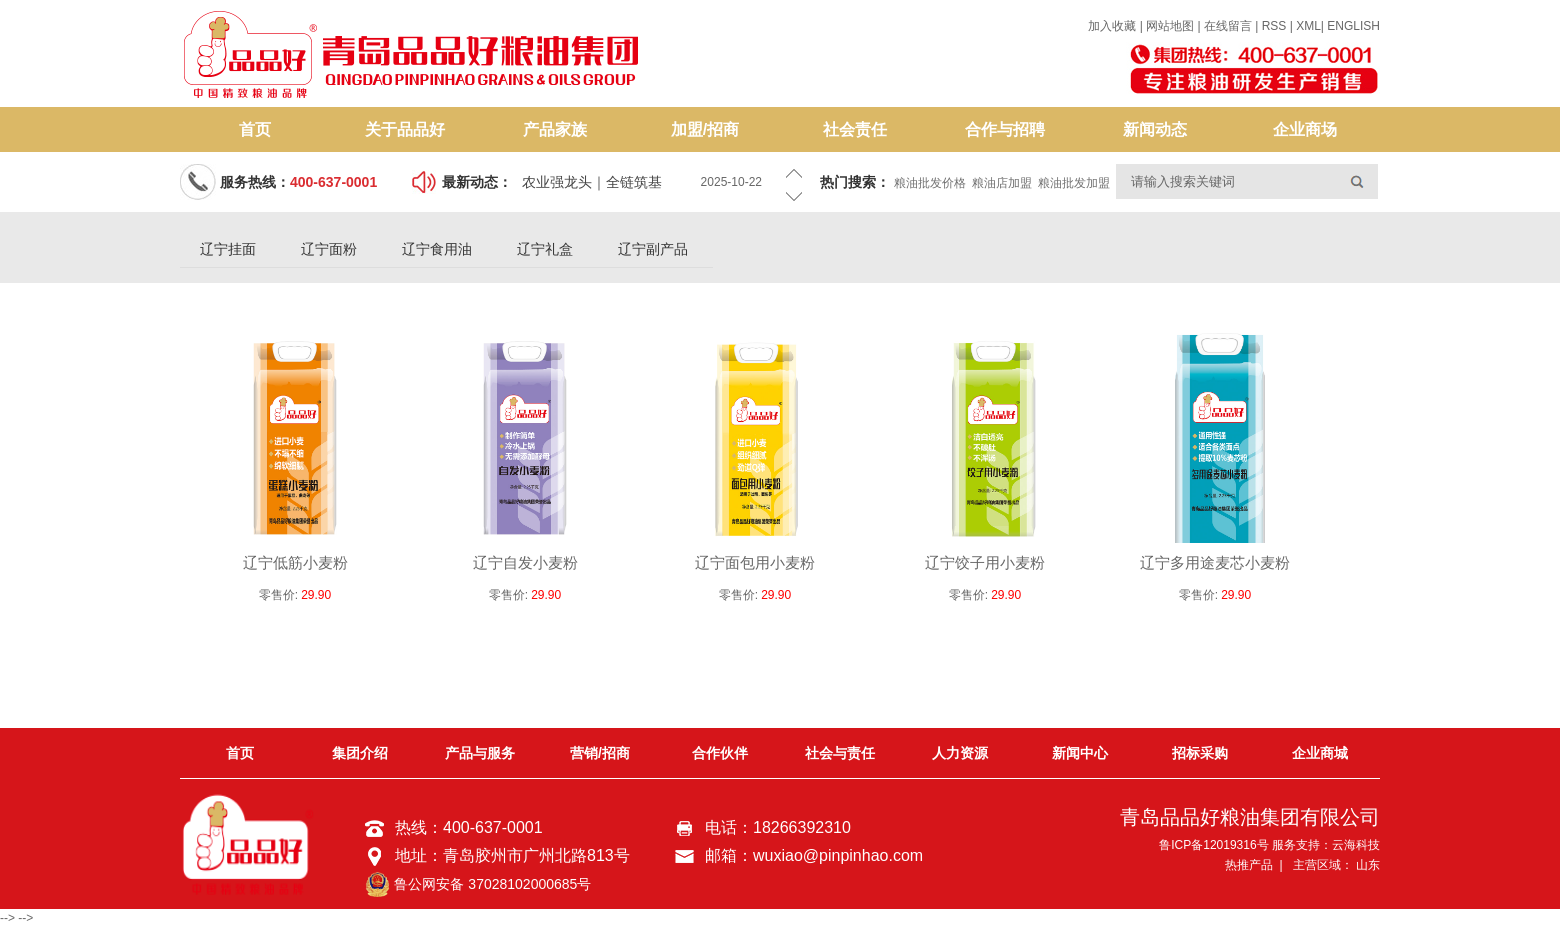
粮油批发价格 (930, 183)
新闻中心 (1080, 753)
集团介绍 (360, 753)
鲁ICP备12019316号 (1213, 845)
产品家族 (555, 129)
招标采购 (1200, 753)
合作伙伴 (720, 753)
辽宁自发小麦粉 (525, 562)
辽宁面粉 (329, 249)
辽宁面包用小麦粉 (755, 562)
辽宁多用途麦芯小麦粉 (1215, 562)
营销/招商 (600, 753)
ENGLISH (1353, 26)
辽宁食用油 (437, 249)
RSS (1274, 26)
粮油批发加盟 (1074, 183)
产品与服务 (480, 753)
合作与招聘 (1005, 129)
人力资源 (960, 753)
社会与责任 (840, 753)
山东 (1368, 865)
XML (1308, 26)
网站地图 (1171, 26)
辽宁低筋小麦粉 (295, 562)
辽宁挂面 (228, 249)
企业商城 (1320, 753)
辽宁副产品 (653, 249)
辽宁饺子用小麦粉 (985, 562)
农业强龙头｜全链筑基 (592, 182)
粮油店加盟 (1002, 183)
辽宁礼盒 (545, 249)
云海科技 (1356, 845)
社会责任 (855, 129)
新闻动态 (1155, 129)
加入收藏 (1112, 26)
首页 (255, 129)
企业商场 (1305, 129)
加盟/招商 (705, 129)
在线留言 (1228, 26)
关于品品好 (405, 129)
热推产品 (1249, 865)
